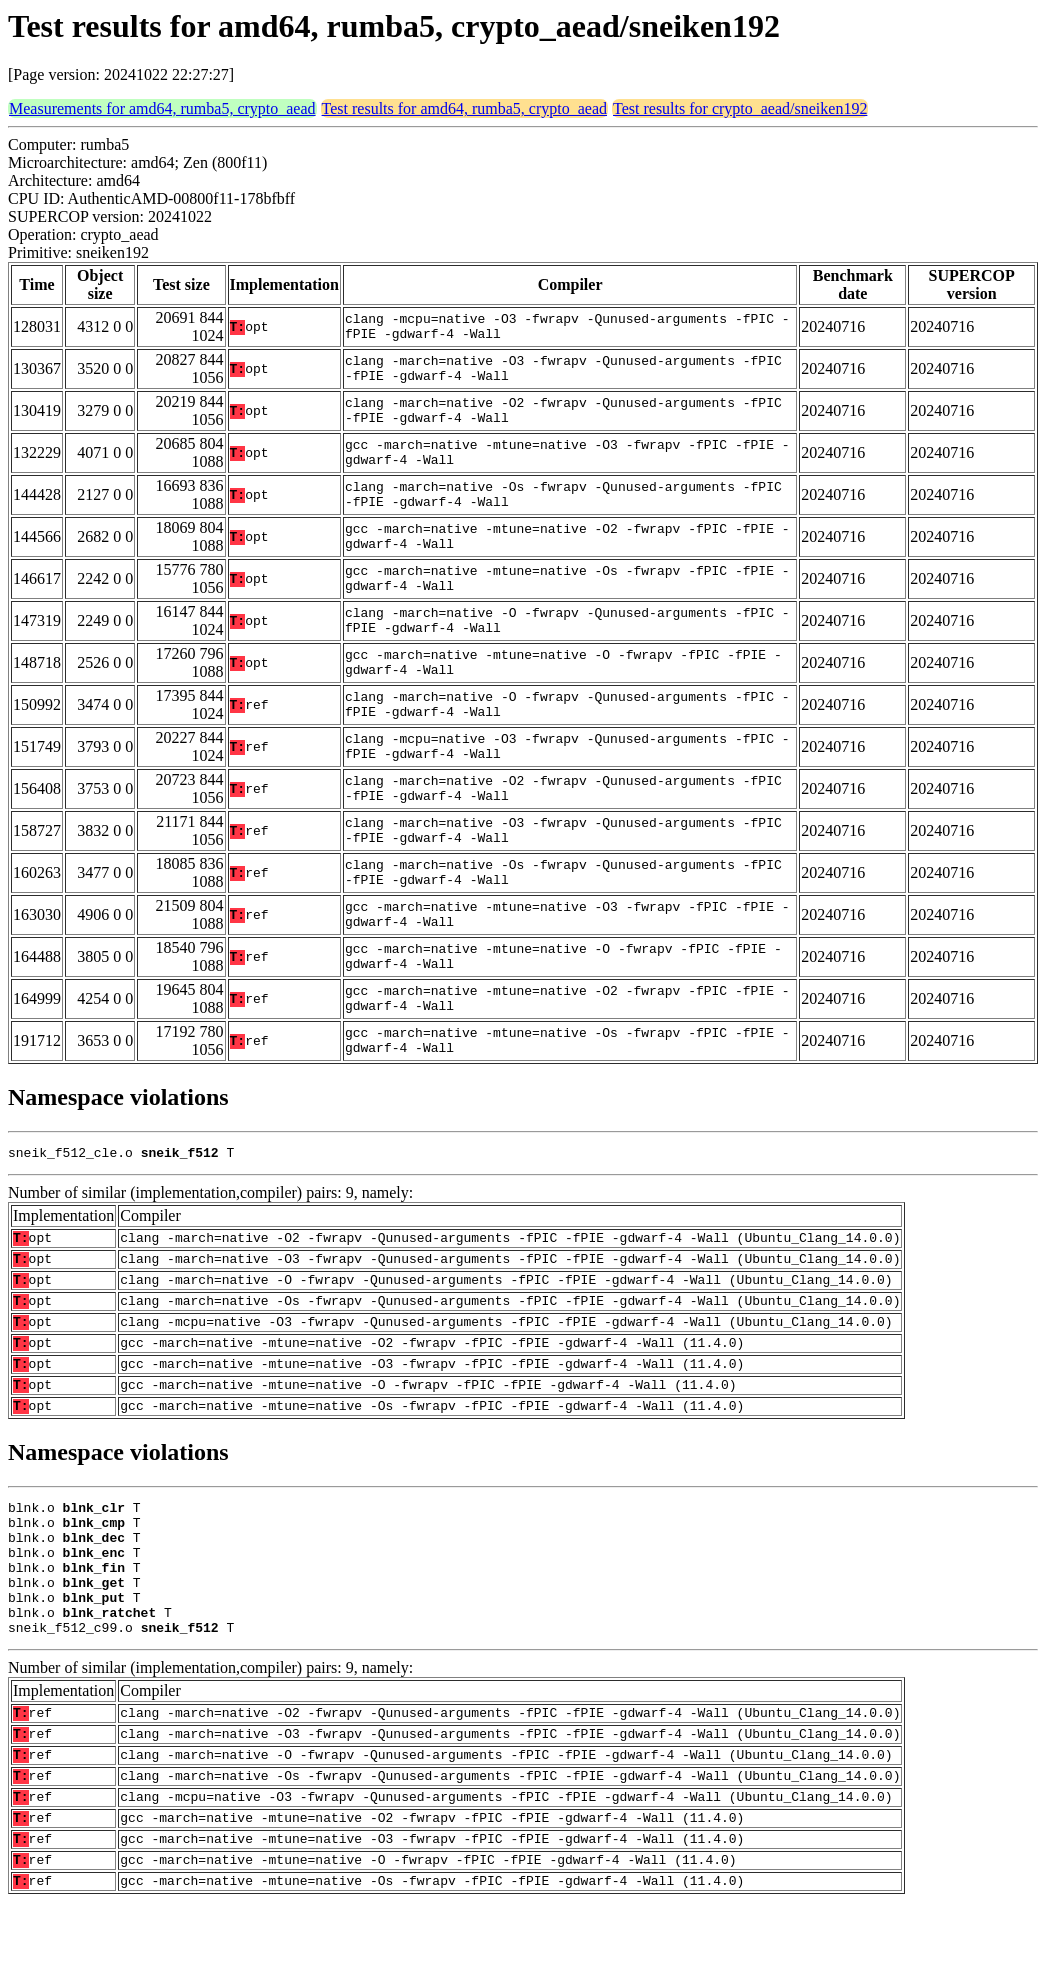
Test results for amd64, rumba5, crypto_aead (464, 108)
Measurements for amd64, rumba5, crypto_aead (162, 108)
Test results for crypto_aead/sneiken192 (740, 108)
